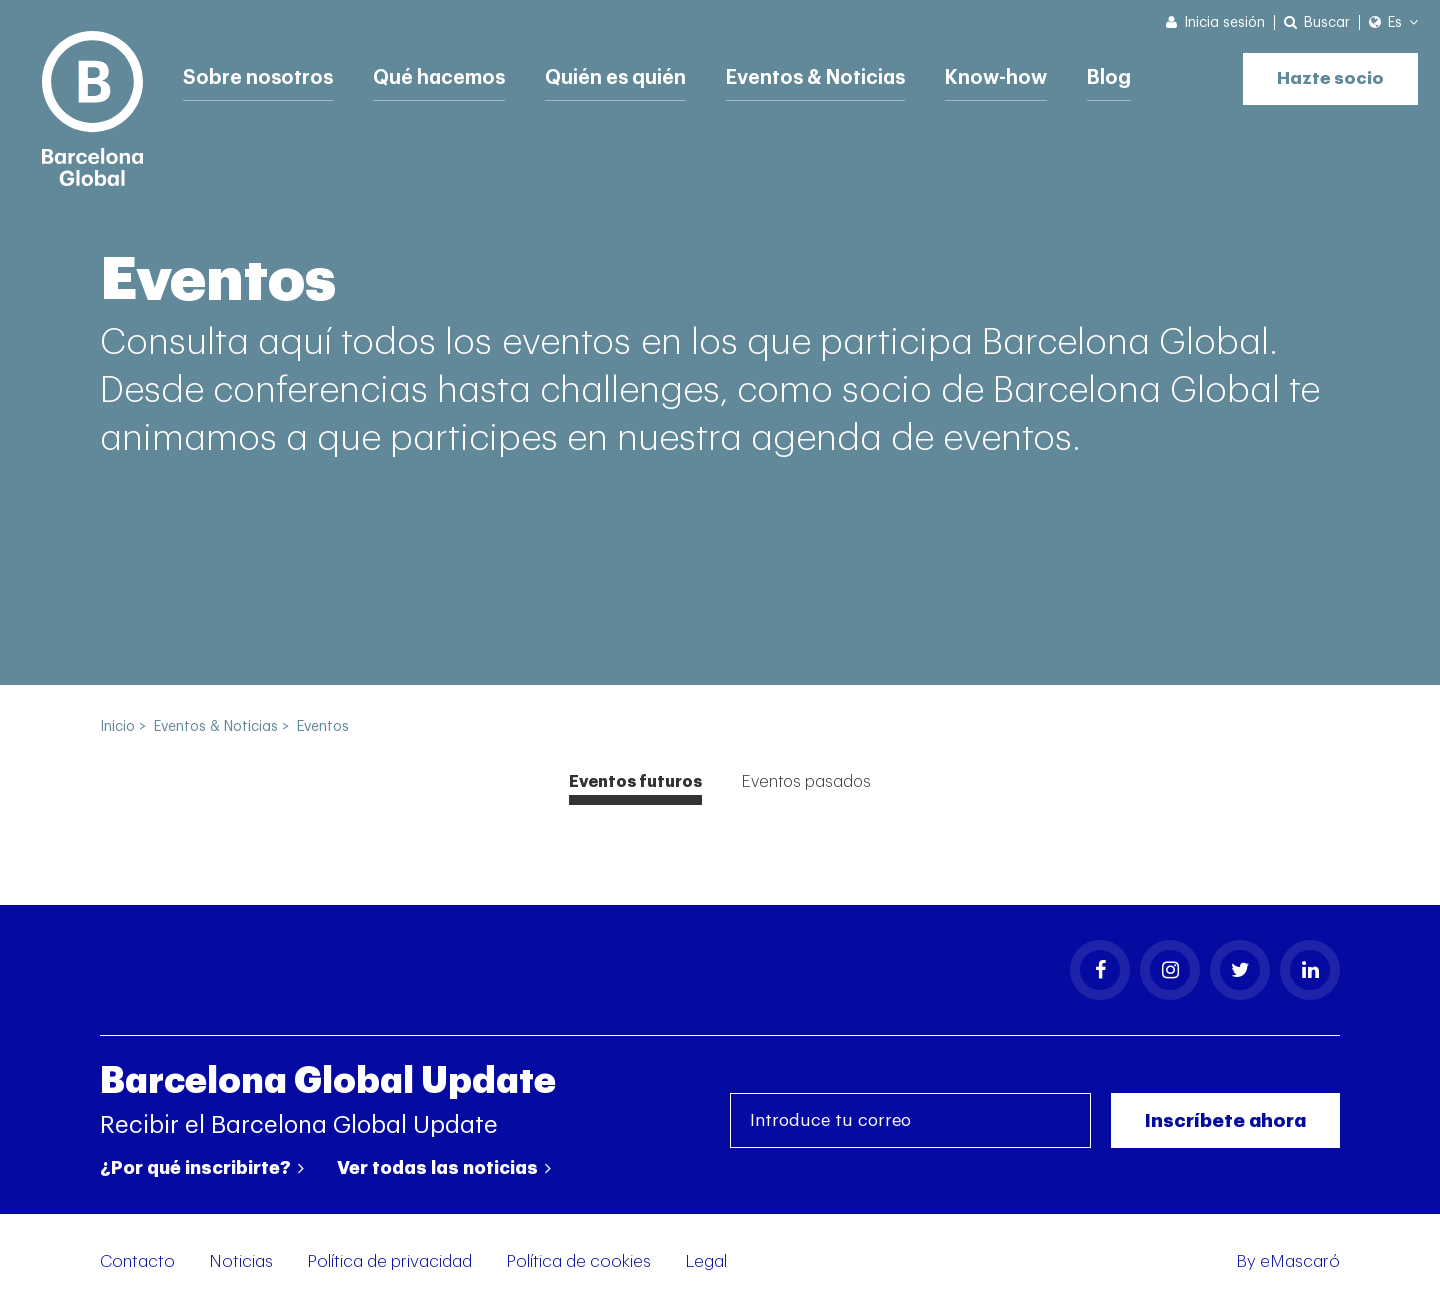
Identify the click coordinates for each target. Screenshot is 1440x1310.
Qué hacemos (444, 75)
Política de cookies (578, 1261)
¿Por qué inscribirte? (202, 1168)
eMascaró (1300, 1261)
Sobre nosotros (259, 75)
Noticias (241, 1261)
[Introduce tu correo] (910, 1120)
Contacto (137, 1261)
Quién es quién (626, 75)
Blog (1132, 75)
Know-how (1017, 75)
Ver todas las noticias (444, 1168)
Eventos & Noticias (832, 75)
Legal (706, 1261)
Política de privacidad (389, 1261)
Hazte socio (1325, 72)
